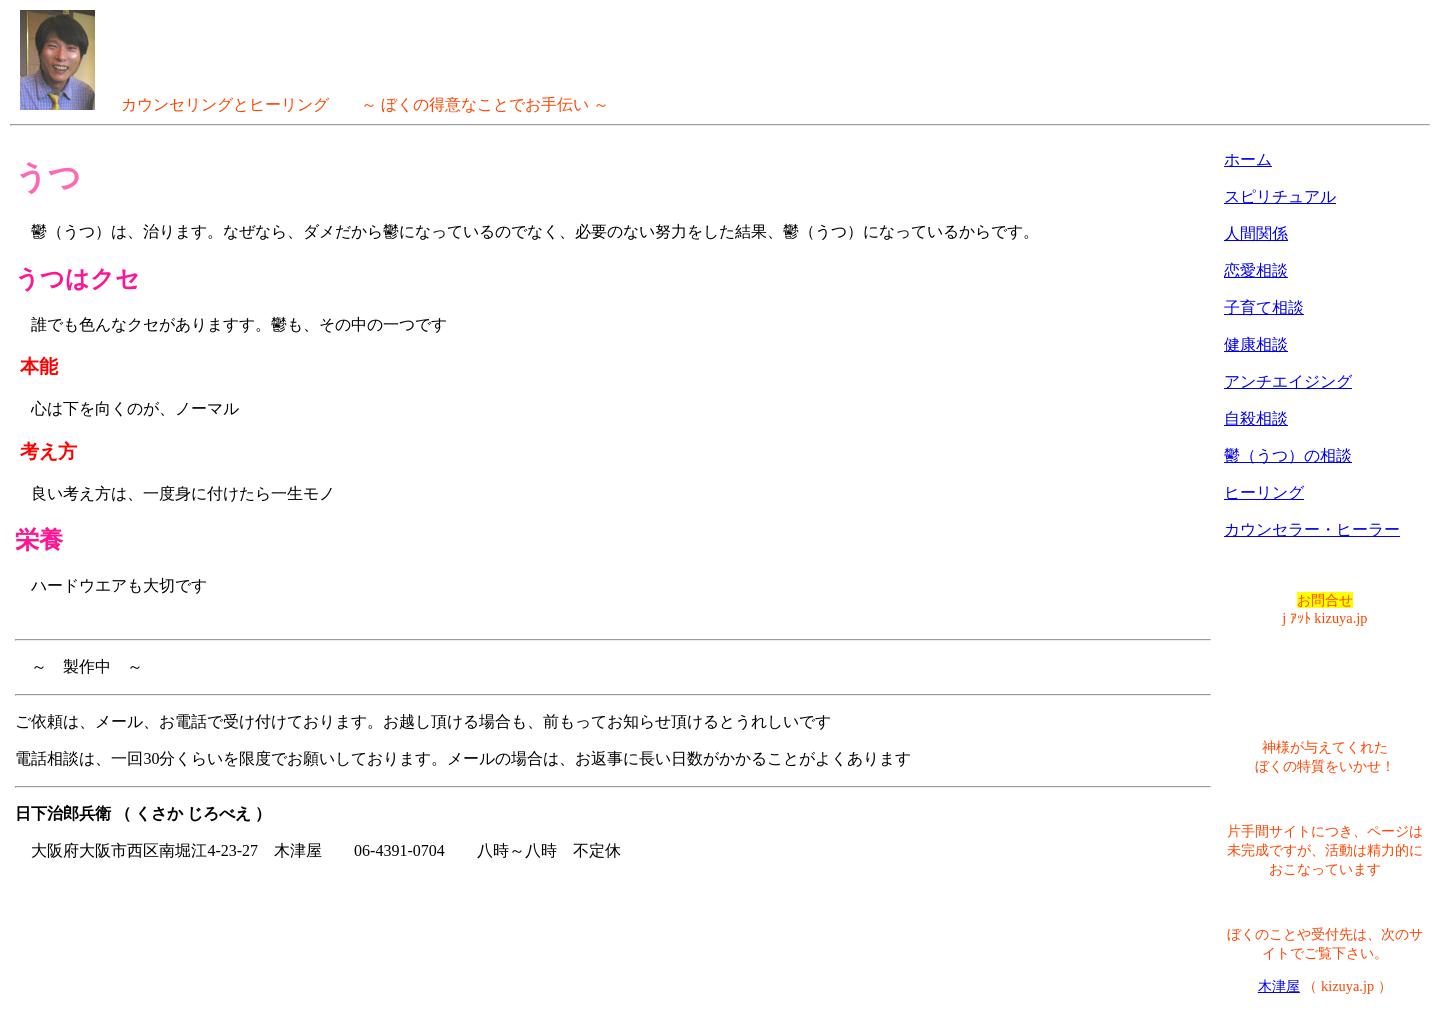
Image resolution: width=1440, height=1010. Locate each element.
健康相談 (1256, 344)
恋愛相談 (1256, 270)
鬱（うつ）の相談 (1288, 455)
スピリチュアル (1280, 196)
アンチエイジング (1288, 381)
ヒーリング (1264, 492)
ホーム (1248, 159)
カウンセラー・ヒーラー (1312, 529)
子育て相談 (1264, 307)
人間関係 (1256, 233)
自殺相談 (1256, 418)
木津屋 (1279, 986)
